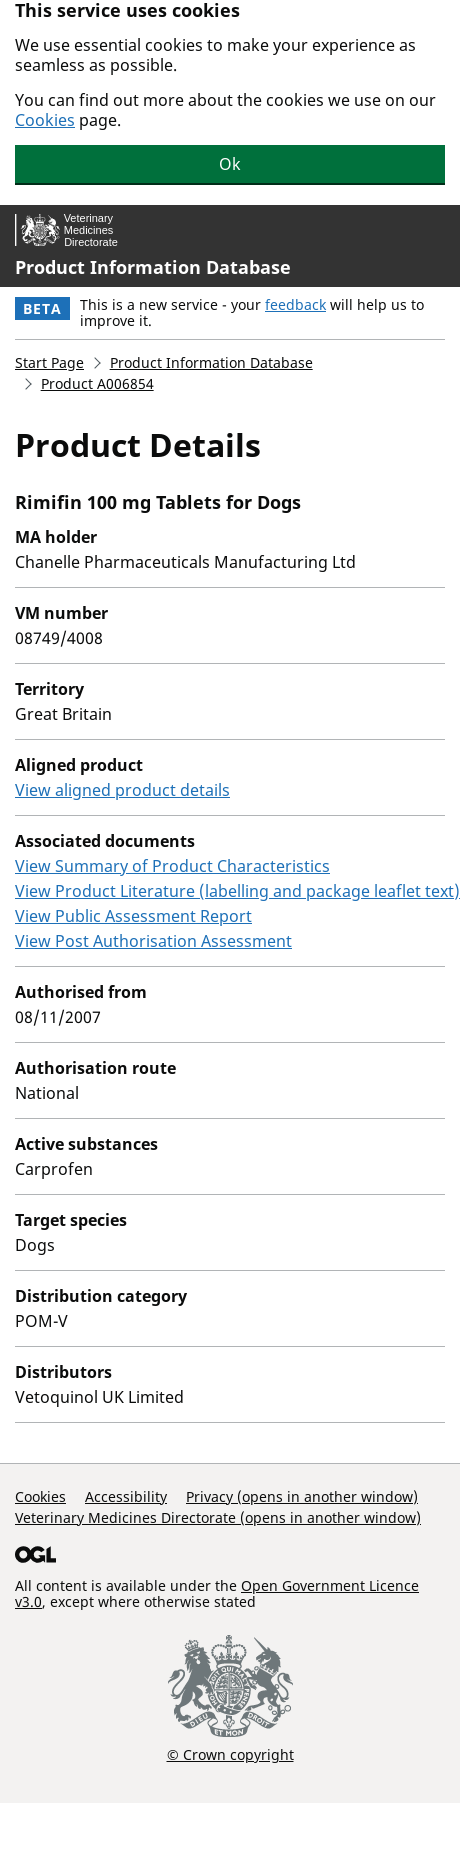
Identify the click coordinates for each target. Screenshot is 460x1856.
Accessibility (126, 1496)
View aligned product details (122, 790)
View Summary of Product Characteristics (172, 866)
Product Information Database (153, 267)
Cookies (45, 120)
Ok (230, 164)
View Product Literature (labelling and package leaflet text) (237, 891)
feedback (295, 304)
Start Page (49, 362)
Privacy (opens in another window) (302, 1496)
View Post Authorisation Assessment (153, 941)
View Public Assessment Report (133, 916)
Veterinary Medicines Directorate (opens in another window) (218, 1517)
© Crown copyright (230, 1754)
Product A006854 (97, 383)
